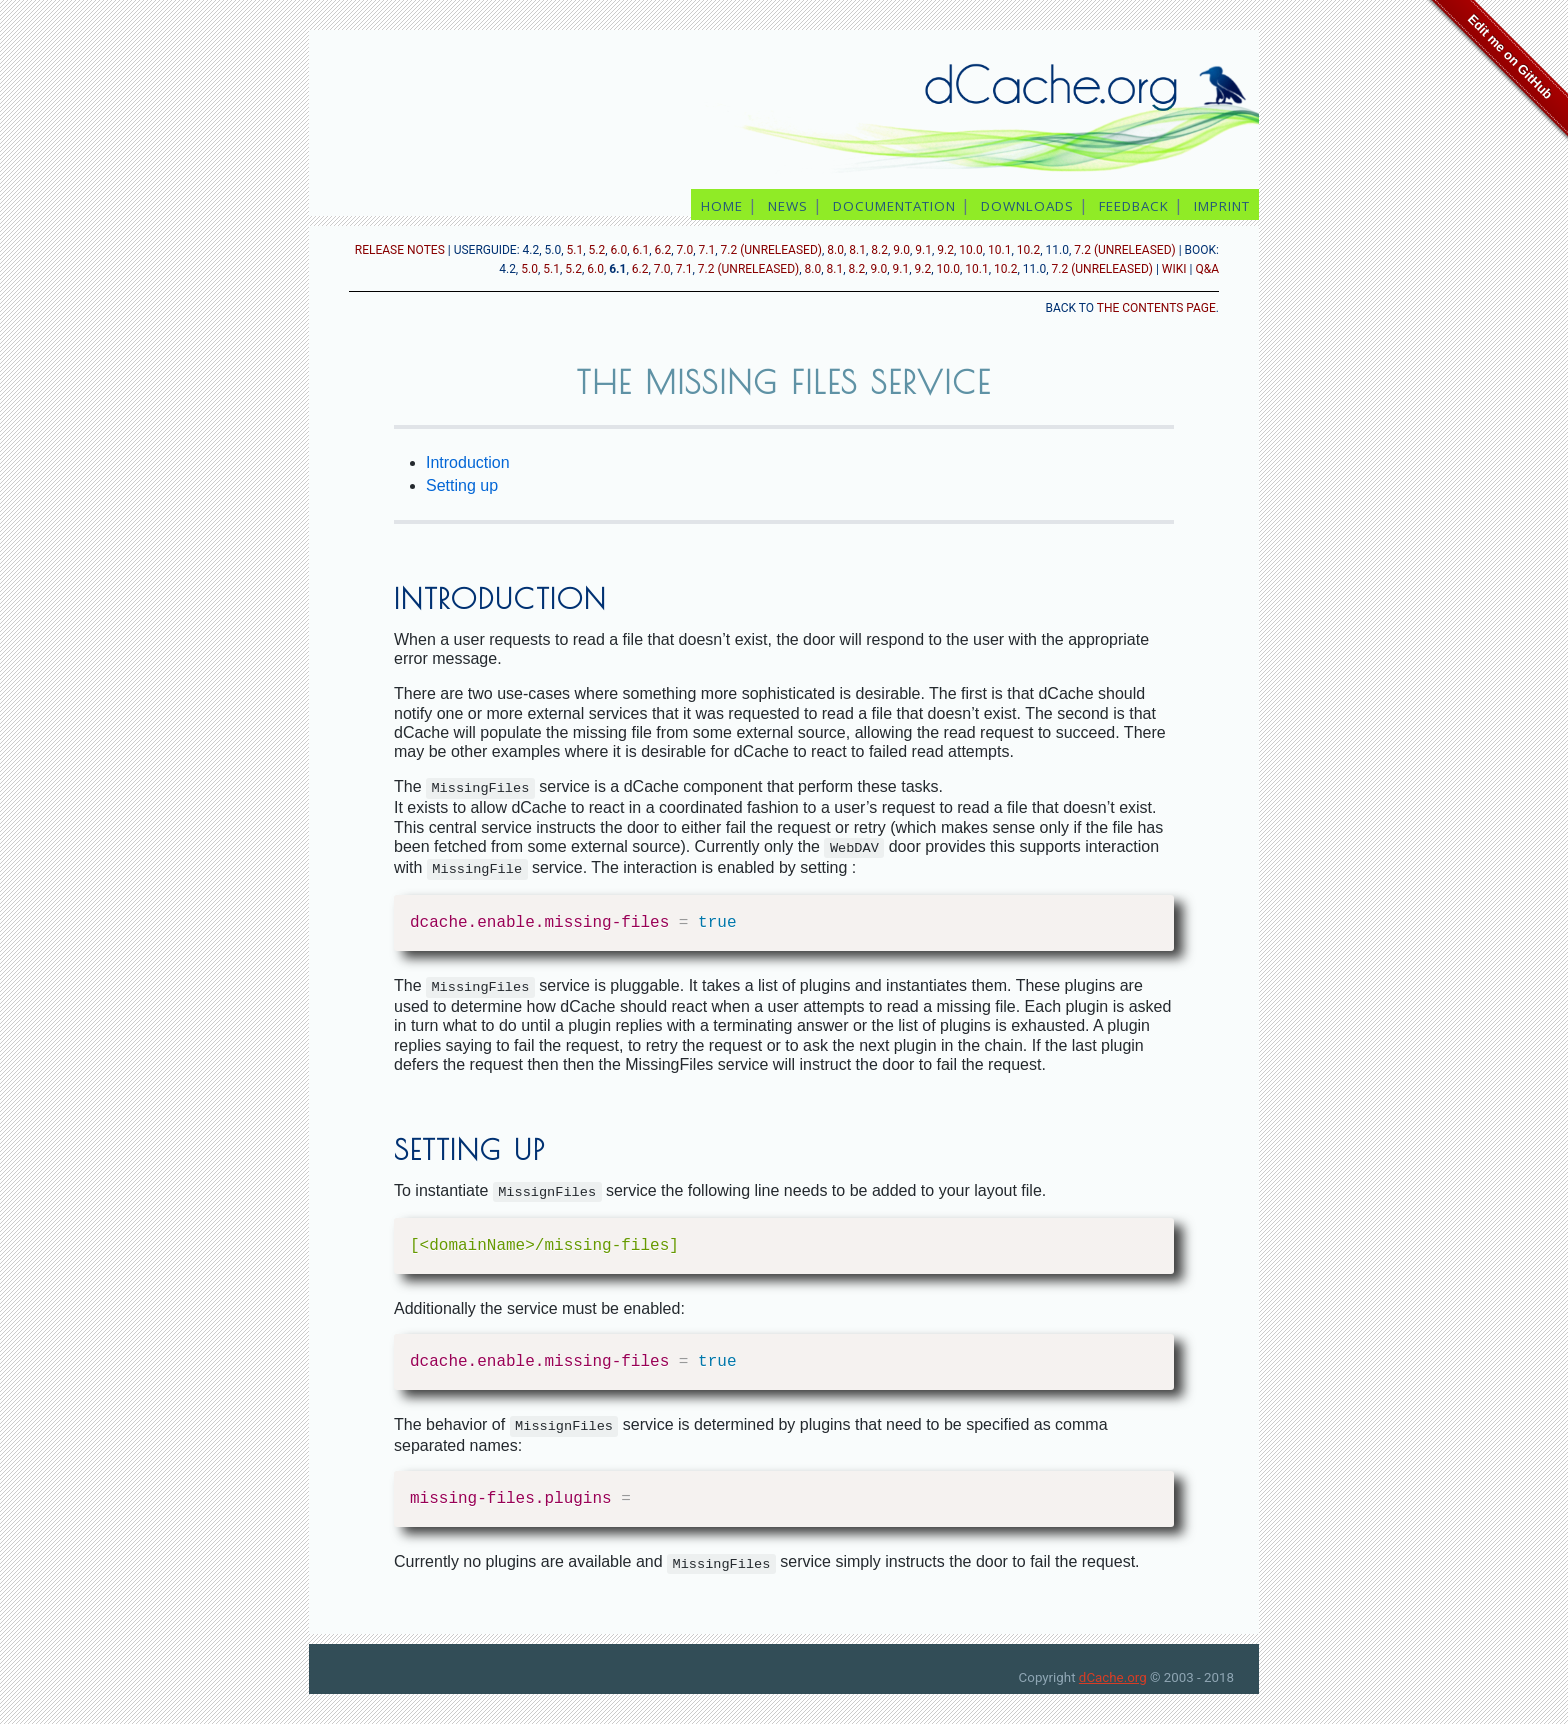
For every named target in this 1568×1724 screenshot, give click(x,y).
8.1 (857, 250)
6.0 (619, 250)
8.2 (879, 250)
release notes (400, 250)
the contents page (1156, 308)
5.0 (529, 269)
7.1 (707, 250)
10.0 (970, 250)
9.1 (923, 250)
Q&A (1207, 269)
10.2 (1028, 250)
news (788, 206)
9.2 (945, 250)
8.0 (835, 250)
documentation (894, 206)
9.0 (901, 250)
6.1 (641, 250)
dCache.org (1113, 1677)
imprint (1224, 206)
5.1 (575, 250)
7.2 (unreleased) (771, 250)
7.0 (685, 250)
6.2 (663, 250)
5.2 (597, 250)
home (722, 206)
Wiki (1174, 269)
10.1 (999, 250)
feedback (1134, 206)
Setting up (462, 485)
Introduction (468, 462)
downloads (1027, 206)
